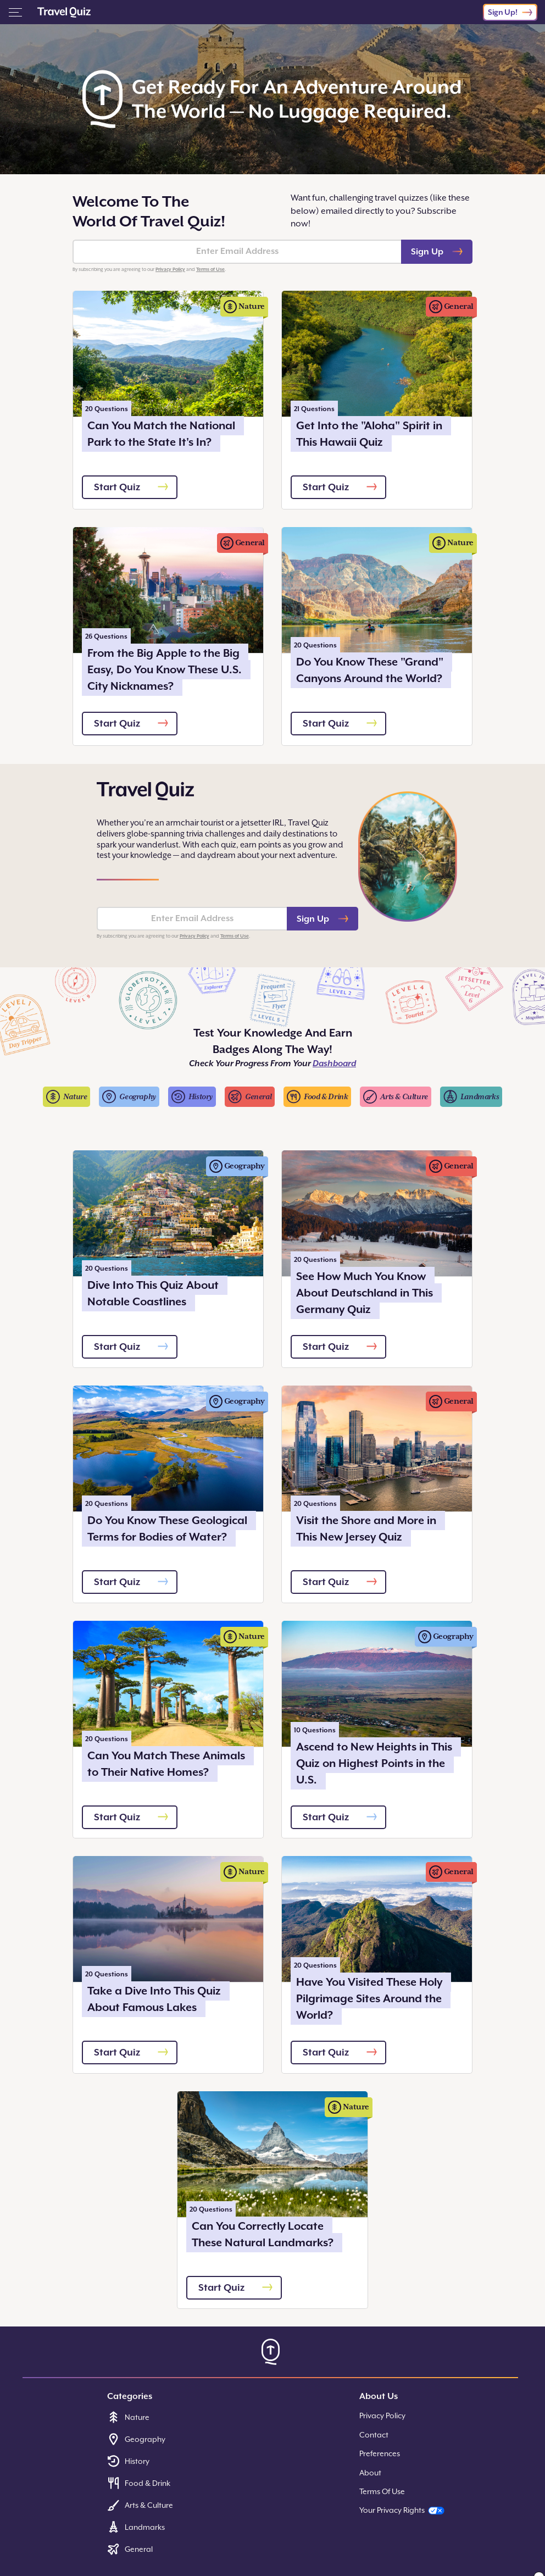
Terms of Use (210, 269)
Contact (373, 2435)
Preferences (379, 2453)
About (370, 2473)
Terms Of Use (382, 2491)
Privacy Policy (170, 269)
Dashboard (334, 1063)
